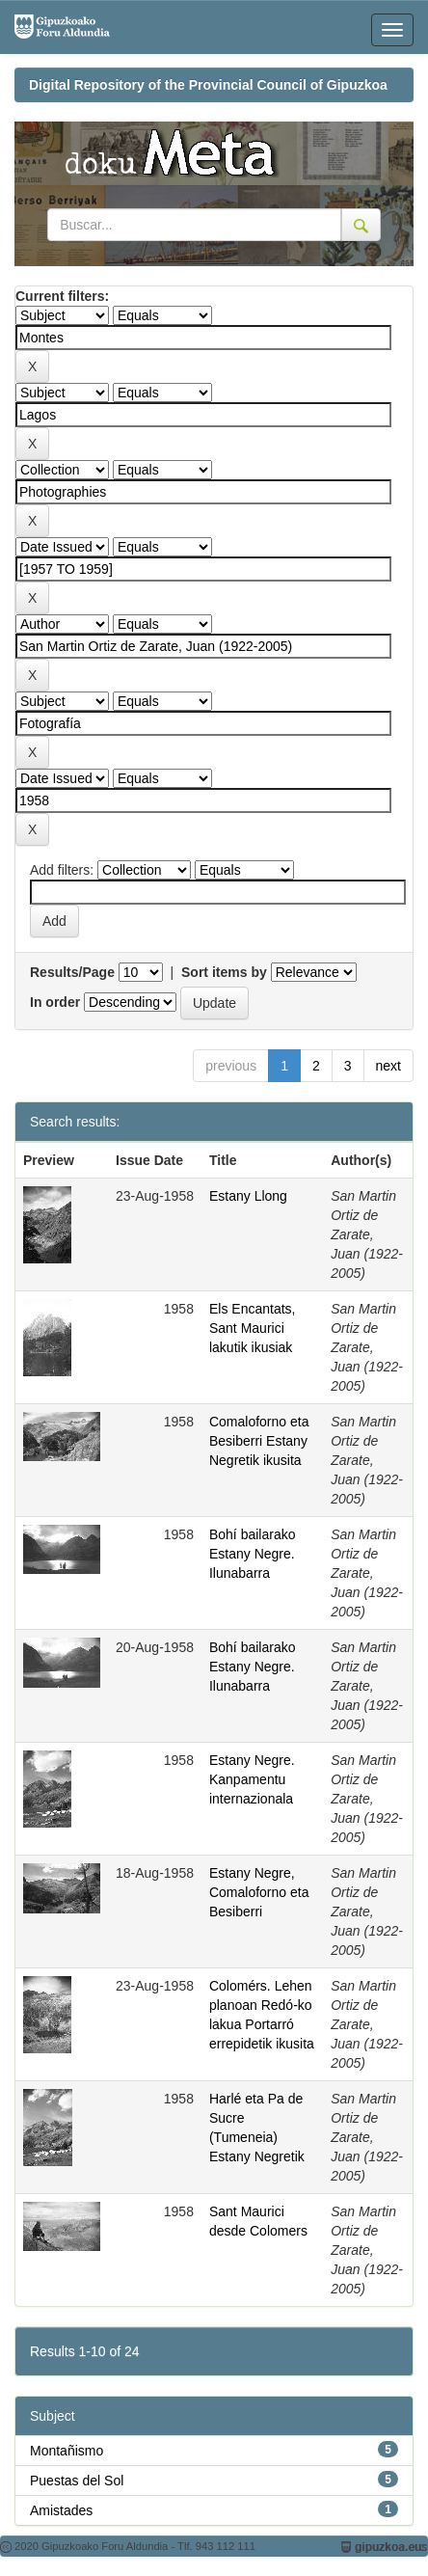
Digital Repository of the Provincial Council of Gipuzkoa (208, 85)
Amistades (61, 2510)
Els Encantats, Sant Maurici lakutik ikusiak (252, 1328)
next (388, 1065)
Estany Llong (248, 1196)
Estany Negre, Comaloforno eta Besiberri (259, 1892)
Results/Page (72, 972)
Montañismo (66, 2450)
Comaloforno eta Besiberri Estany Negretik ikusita (259, 1441)
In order (55, 1002)
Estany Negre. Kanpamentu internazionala (252, 1779)
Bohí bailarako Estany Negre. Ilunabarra (252, 1554)
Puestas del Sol (76, 2480)
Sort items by (224, 972)
